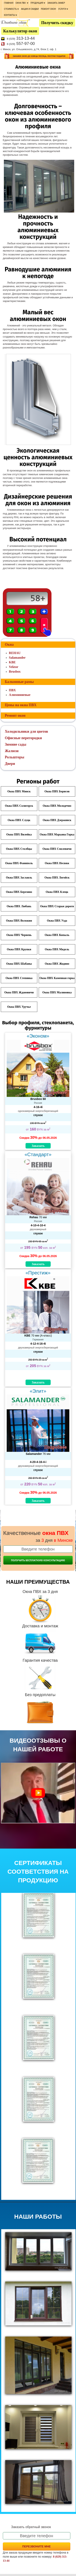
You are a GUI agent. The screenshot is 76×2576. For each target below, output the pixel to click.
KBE (12, 662)
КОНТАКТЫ (10, 15)
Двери (10, 764)
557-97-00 (21, 43)
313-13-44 (21, 38)
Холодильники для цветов (26, 731)
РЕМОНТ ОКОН (48, 9)
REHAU (15, 653)
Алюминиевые (19, 694)
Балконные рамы (19, 682)
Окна (9, 644)
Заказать (38, 1145)
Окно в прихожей (38, 2430)
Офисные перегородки (23, 738)
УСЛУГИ (63, 9)
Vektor (13, 667)
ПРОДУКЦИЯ (38, 3)
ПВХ (12, 690)
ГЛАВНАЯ (8, 3)
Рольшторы (14, 757)
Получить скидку (57, 22)
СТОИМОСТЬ (11, 9)
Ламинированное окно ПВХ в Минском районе (38, 2369)
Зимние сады (15, 744)
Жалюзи (12, 751)
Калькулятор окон (20, 31)
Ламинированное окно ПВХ (38, 2307)
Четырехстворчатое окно (38, 2255)
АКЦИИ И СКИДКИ (30, 9)
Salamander (17, 657)
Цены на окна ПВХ (21, 705)
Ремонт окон (15, 715)
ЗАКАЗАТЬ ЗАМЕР (56, 3)
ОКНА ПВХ (22, 3)
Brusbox (15, 671)
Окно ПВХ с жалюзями (38, 2485)
